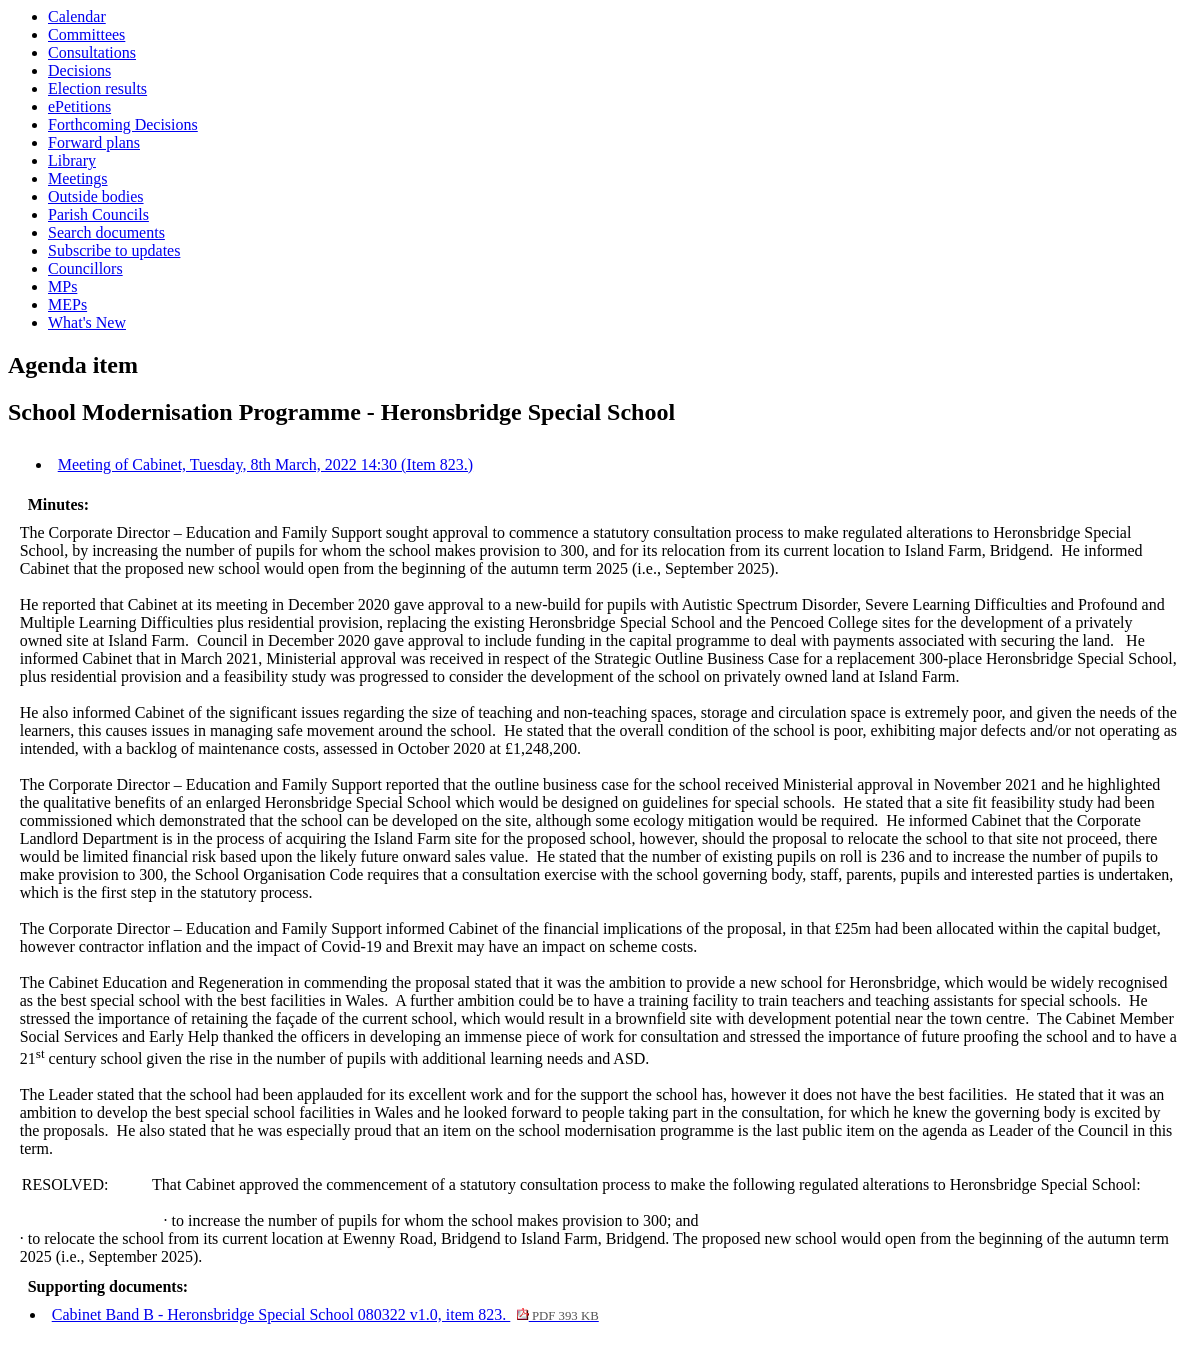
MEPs (67, 304)
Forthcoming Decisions (123, 124)
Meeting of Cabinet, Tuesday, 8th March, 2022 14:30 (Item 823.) (265, 464)
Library (72, 160)
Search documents (106, 232)
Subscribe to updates (114, 250)
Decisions (79, 70)
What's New (87, 322)
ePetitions (79, 106)
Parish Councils (98, 214)
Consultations (92, 52)
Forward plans (94, 142)
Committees (86, 34)
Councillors (85, 268)
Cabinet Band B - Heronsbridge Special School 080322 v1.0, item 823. (325, 1314)
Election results (97, 88)
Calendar (77, 16)
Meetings (78, 178)
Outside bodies (96, 196)
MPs (62, 286)
